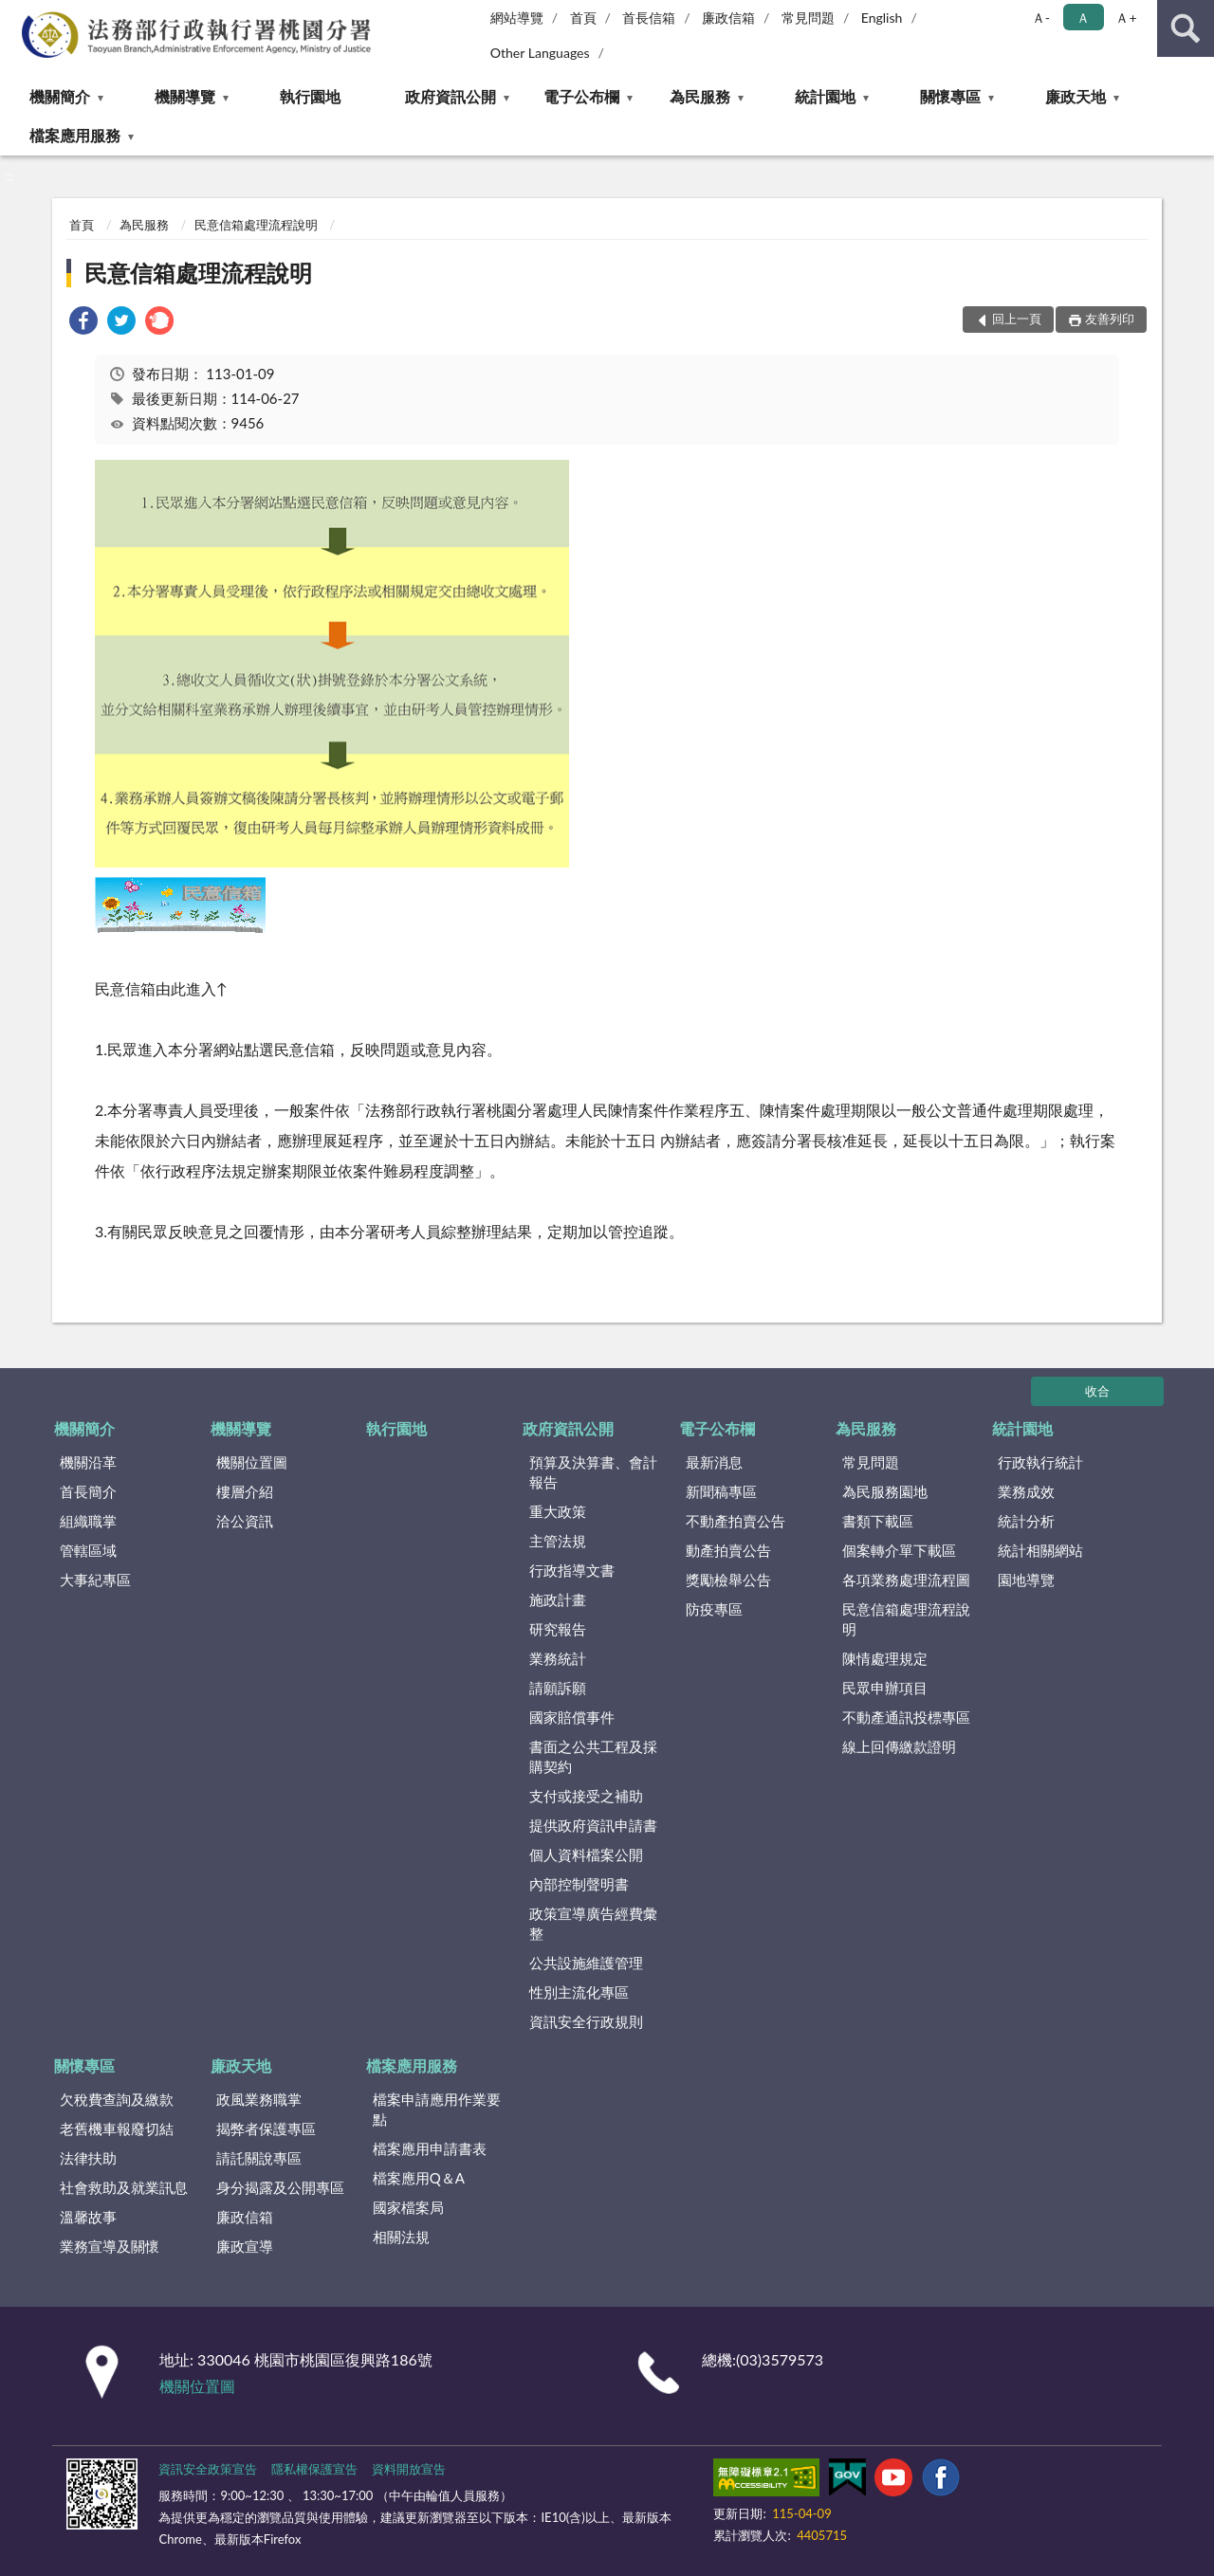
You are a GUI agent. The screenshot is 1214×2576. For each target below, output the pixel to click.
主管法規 (557, 1540)
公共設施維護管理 (586, 1962)
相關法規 (401, 2236)
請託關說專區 (259, 2157)
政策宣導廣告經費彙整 (593, 1923)
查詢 (1185, 28)
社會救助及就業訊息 (124, 2187)
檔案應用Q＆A (419, 2177)
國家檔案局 (408, 2207)
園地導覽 (1026, 1579)
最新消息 (714, 1462)
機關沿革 (88, 1462)
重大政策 (557, 1511)
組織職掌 (88, 1520)
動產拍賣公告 (728, 1550)
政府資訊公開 (450, 96)
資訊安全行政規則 (586, 2021)
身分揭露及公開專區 (280, 2187)
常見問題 (808, 17)
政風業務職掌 (259, 2099)
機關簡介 (59, 96)
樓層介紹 (244, 1491)
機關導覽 (185, 96)
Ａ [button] (1083, 17)
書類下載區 (877, 1520)
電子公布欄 (581, 96)
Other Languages (540, 53)
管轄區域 (88, 1550)
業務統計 (557, 1658)
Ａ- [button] (1041, 17)
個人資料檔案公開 (586, 1854)
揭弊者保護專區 (266, 2128)
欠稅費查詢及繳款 (117, 2099)
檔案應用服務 (74, 135)
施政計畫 (557, 1599)
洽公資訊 (244, 1520)
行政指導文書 (572, 1570)
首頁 (583, 17)
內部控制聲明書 (579, 1883)
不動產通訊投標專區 (906, 1717)
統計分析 (1026, 1520)
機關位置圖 (251, 1462)
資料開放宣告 (409, 2468)
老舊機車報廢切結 (117, 2128)
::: (15, 14)
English (882, 17)
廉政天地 (1075, 96)
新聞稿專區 (721, 1491)
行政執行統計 (1040, 1462)
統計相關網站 (1040, 1550)
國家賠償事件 (572, 1717)
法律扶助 (88, 2157)
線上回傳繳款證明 (899, 1746)
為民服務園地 (885, 1491)
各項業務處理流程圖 (906, 1579)
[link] (83, 322)
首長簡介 (88, 1491)
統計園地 (825, 96)
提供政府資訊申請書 (593, 1825)
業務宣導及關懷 (109, 2246)
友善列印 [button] (1109, 318)
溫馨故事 (88, 2216)
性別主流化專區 (579, 1992)
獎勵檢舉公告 (728, 1579)
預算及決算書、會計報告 (593, 1471)
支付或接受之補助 (586, 1795)
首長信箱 (648, 17)
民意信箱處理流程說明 (256, 224)
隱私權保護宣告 (314, 2468)
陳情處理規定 (885, 1658)
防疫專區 (714, 1608)
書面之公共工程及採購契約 (593, 1756)
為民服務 (700, 96)
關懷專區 (950, 96)
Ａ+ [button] (1125, 17)
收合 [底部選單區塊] (1097, 1390)
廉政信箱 (728, 17)
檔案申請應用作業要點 (437, 2109)
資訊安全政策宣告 (207, 2468)
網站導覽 (516, 17)
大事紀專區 (95, 1579)
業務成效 (1026, 1491)
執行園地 (310, 96)
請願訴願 (557, 1687)
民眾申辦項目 (885, 1687)
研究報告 (557, 1628)
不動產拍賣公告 (735, 1520)
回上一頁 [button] (1016, 318)
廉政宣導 (244, 2246)
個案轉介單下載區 (899, 1550)
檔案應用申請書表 (430, 2148)
